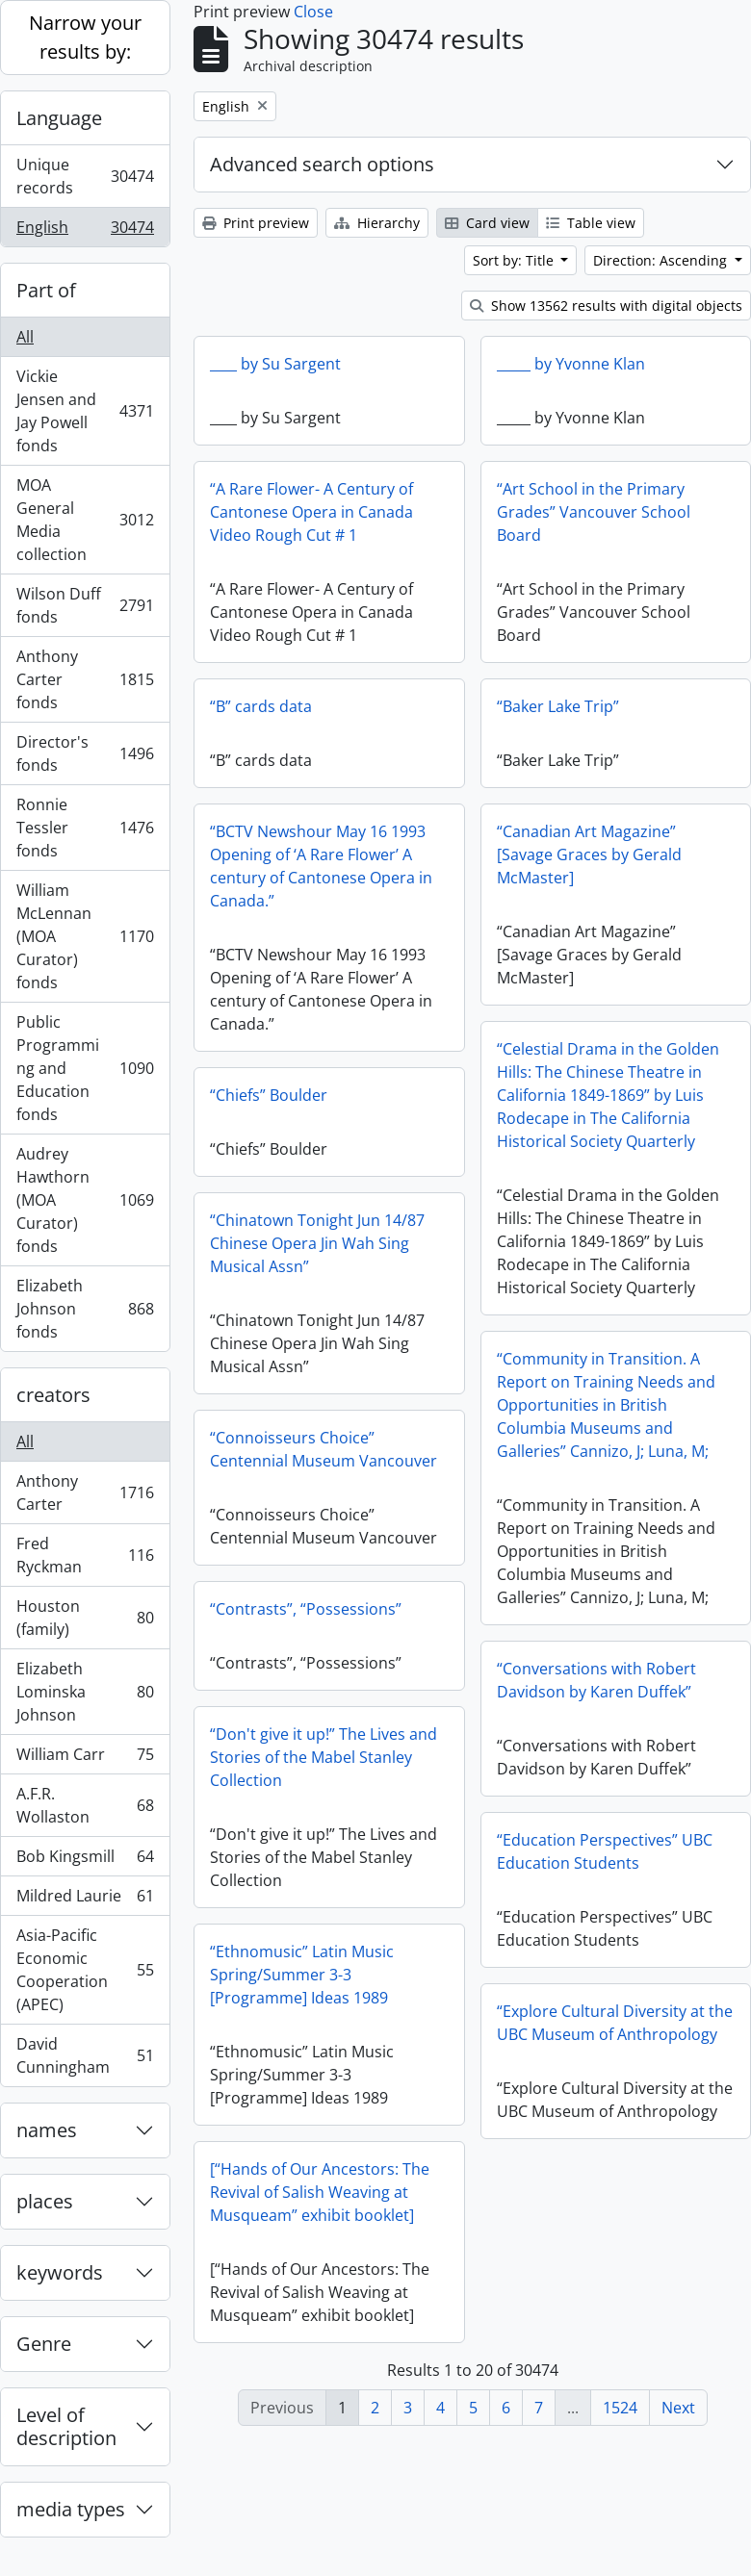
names (46, 2130)
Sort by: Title (515, 260)
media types (70, 2509)
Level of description (66, 2426)
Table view (590, 223)
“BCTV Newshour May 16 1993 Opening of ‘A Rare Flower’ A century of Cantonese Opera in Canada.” (321, 866)
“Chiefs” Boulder (268, 1095)
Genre (43, 2344)
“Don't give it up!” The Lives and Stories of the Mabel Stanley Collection (323, 1757)
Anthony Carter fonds (84, 679)
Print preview (255, 223)
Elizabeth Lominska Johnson (84, 1691)
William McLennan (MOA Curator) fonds (84, 936)
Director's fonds (84, 753)
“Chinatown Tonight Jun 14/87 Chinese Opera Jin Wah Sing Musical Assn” (317, 1243)
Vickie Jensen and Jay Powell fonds (84, 411)
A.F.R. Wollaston (84, 1805)
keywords (59, 2272)
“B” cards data (261, 706)
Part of (46, 290)
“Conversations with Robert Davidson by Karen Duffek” (596, 1680)
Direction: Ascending (662, 260)
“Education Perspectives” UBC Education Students (604, 1851)
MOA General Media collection (84, 519)
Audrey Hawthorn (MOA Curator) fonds (84, 1200)
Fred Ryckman (84, 1555)
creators (53, 1395)
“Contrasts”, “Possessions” (305, 1609)
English (84, 231)
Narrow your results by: (85, 37)
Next (678, 2407)
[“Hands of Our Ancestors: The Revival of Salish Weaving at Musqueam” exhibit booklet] (319, 2192)
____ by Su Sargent (275, 363)
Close (313, 11)
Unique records (84, 176)
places (44, 2201)
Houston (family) (84, 1617)
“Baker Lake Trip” (558, 706)
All (25, 336)
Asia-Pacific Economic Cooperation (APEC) (84, 1970)
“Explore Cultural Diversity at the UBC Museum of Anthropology (615, 2023)
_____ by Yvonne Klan (571, 363)
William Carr (84, 1758)
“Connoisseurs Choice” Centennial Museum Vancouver (323, 1449)
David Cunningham (84, 2055)
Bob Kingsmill (84, 1860)
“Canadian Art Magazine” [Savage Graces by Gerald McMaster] (589, 854)
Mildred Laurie (84, 1900)
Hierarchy (377, 223)
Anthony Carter (84, 1492)
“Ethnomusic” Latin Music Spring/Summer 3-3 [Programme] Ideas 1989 (302, 1974)
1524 (620, 2407)
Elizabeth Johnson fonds (84, 1308)
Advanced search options (322, 164)
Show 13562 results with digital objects (606, 305)
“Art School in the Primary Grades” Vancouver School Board (593, 512)
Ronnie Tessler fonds (84, 827)
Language (59, 118)
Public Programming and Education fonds (84, 1068)
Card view (487, 223)
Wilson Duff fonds (84, 605)
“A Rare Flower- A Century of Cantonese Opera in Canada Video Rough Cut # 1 (311, 512)
